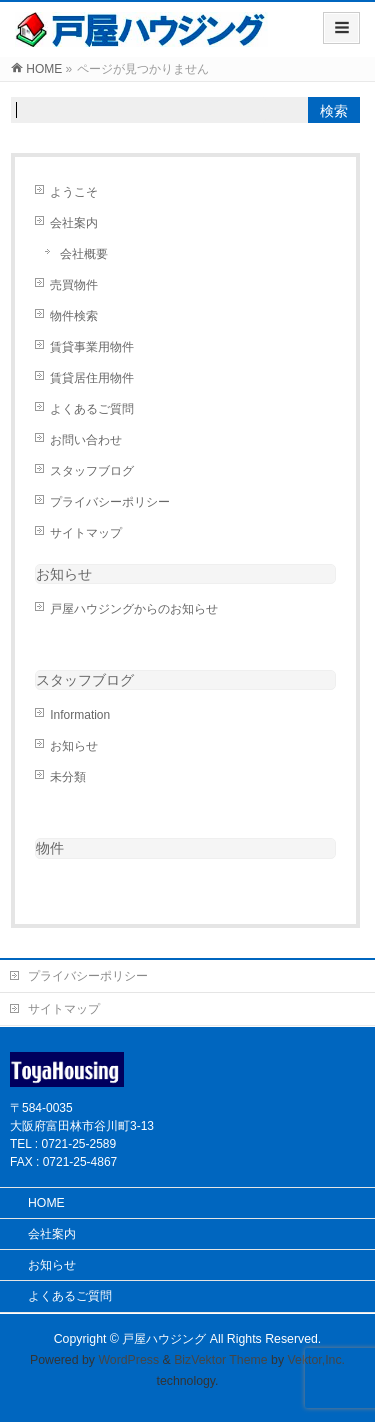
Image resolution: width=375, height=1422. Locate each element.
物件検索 (74, 316)
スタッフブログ (92, 471)
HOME (46, 1203)
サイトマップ (86, 533)
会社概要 (84, 254)
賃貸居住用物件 (92, 378)
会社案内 (74, 223)
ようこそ (74, 192)
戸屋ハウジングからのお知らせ (134, 609)
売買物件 (74, 285)
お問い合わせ (86, 440)
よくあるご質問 (92, 409)
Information (80, 715)
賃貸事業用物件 (92, 347)
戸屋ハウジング (164, 1339)
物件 (50, 848)
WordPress (128, 1360)
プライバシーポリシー (110, 502)
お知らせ (64, 574)
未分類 (68, 777)
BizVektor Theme (221, 1360)
